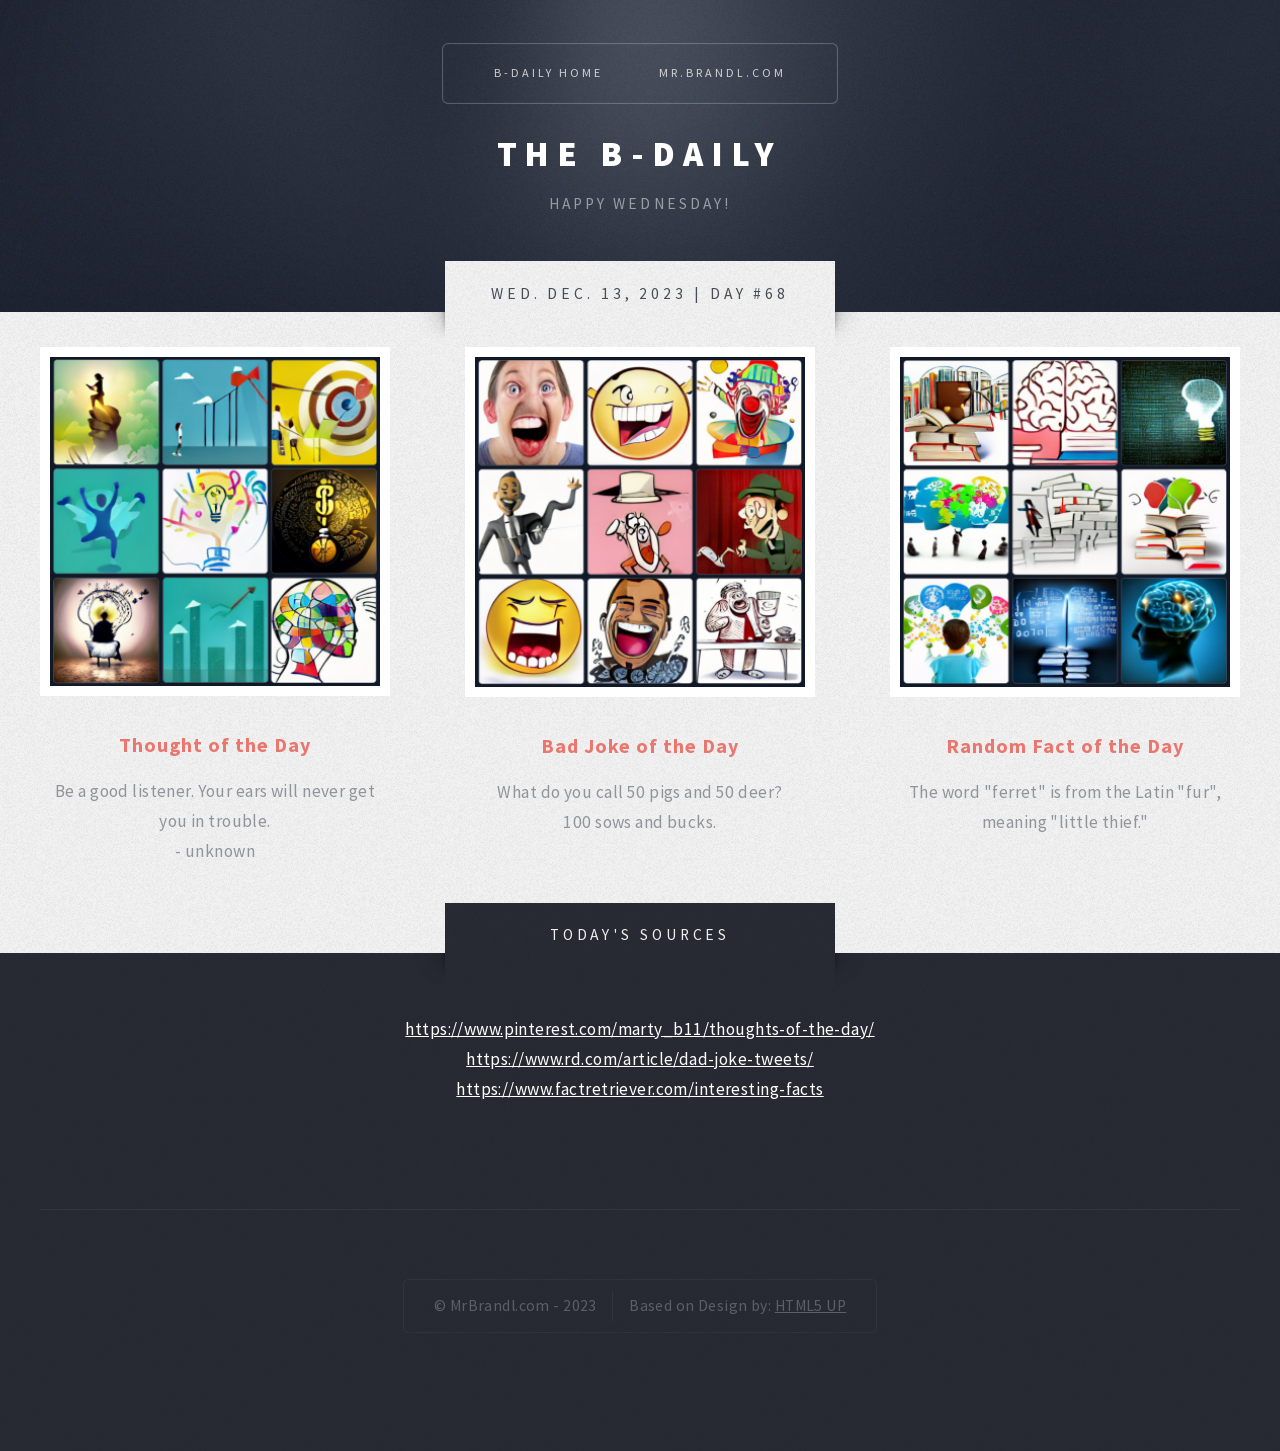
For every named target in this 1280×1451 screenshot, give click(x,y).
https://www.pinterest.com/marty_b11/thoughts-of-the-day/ (639, 1029)
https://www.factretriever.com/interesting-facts (639, 1089)
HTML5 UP (810, 1305)
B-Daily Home (548, 72)
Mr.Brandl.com (722, 72)
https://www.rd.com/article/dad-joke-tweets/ (640, 1059)
